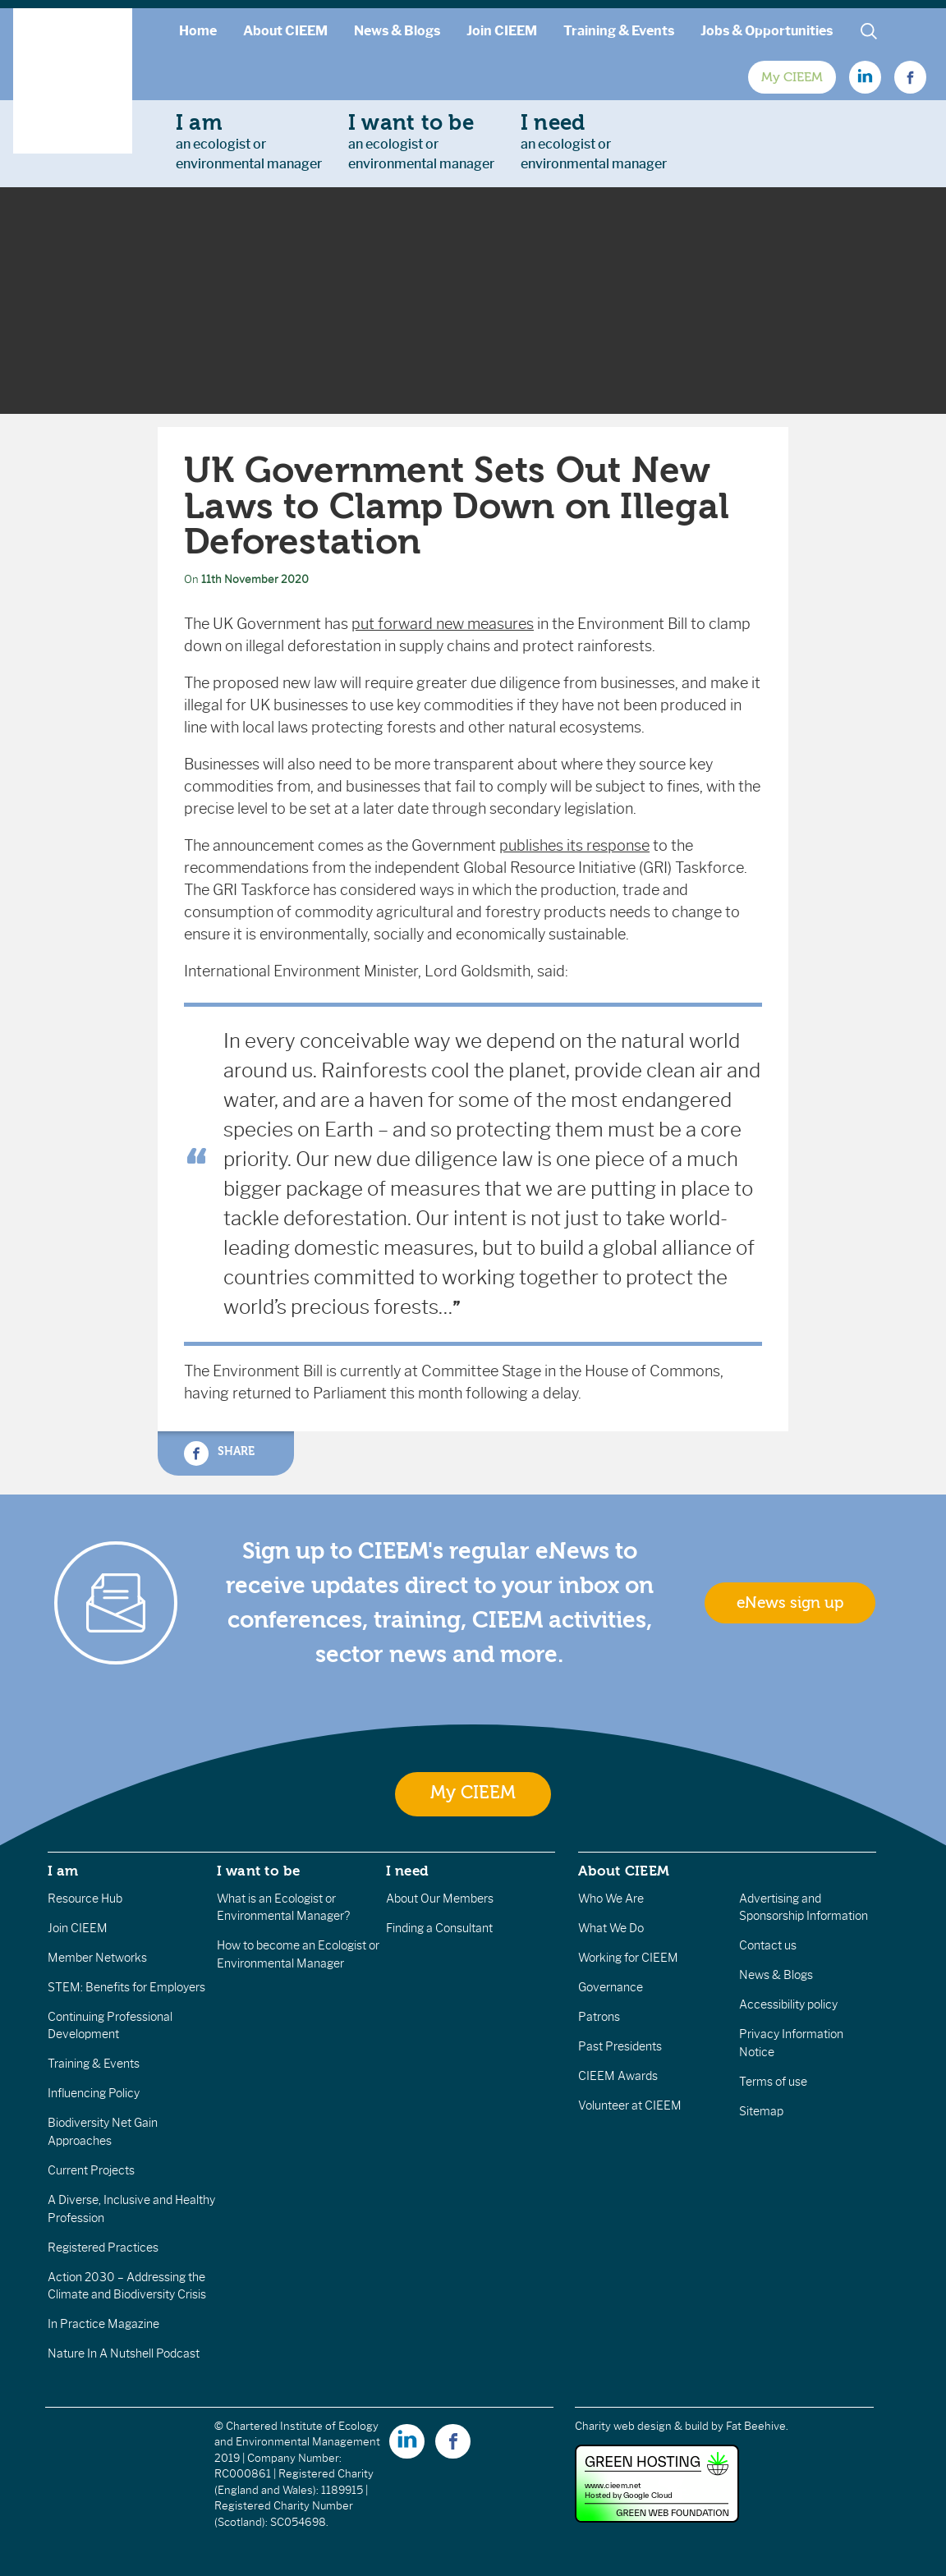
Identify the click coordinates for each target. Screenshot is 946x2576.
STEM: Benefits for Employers (126, 1987)
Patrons (599, 2016)
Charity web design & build (642, 2426)
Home (198, 31)
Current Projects (91, 2170)
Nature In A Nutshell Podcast (124, 2353)
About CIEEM (285, 31)
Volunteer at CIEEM (630, 2105)
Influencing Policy (94, 2093)
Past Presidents (620, 2046)
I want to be (259, 1870)
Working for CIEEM (628, 1957)
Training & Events (618, 31)
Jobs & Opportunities (766, 31)
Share (219, 1453)
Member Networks (97, 1957)
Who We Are (611, 1898)
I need (407, 1870)
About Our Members (440, 1898)
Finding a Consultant (439, 1928)
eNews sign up (790, 1603)
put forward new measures (442, 624)
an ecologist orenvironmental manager (249, 141)
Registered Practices (103, 2247)
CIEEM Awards (618, 2076)
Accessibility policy (788, 2004)
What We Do (611, 1928)
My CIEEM (792, 77)
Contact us (768, 1945)
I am (63, 1870)
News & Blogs (397, 31)
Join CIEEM (501, 31)
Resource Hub (85, 1898)
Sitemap (761, 2111)
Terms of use (773, 2081)
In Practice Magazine (103, 2324)
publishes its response (574, 846)
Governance (610, 1987)
